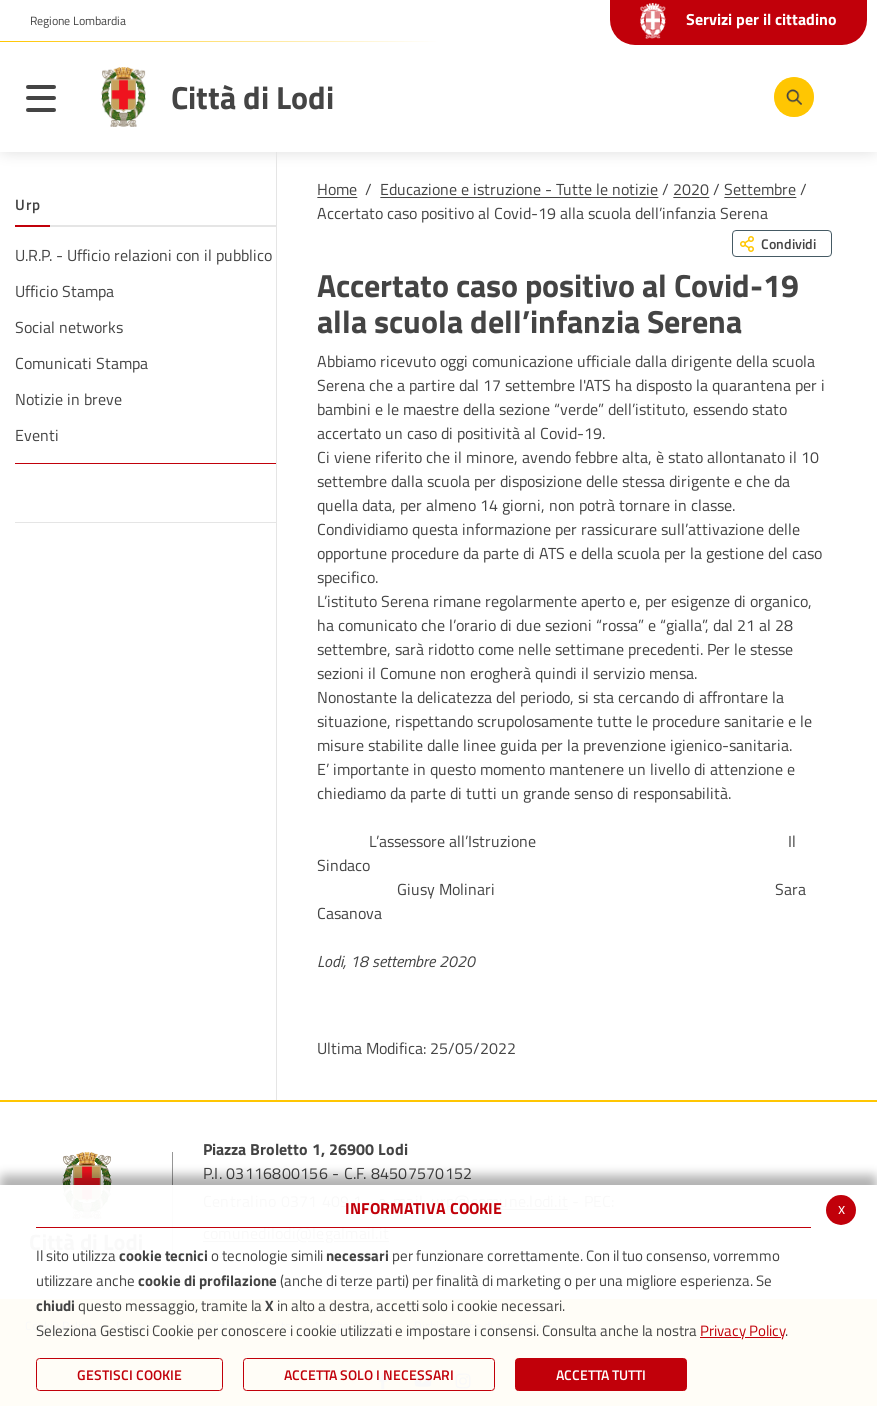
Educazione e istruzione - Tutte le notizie (519, 189)
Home (337, 189)
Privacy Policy (742, 1330)
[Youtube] (666, 96)
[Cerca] (790, 97)
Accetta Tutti (601, 1374)
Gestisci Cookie (129, 1374)
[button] (70, 21)
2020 (691, 189)
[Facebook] (606, 96)
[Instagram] (726, 96)
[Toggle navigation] (51, 102)
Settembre (760, 189)
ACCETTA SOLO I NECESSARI (369, 1374)
